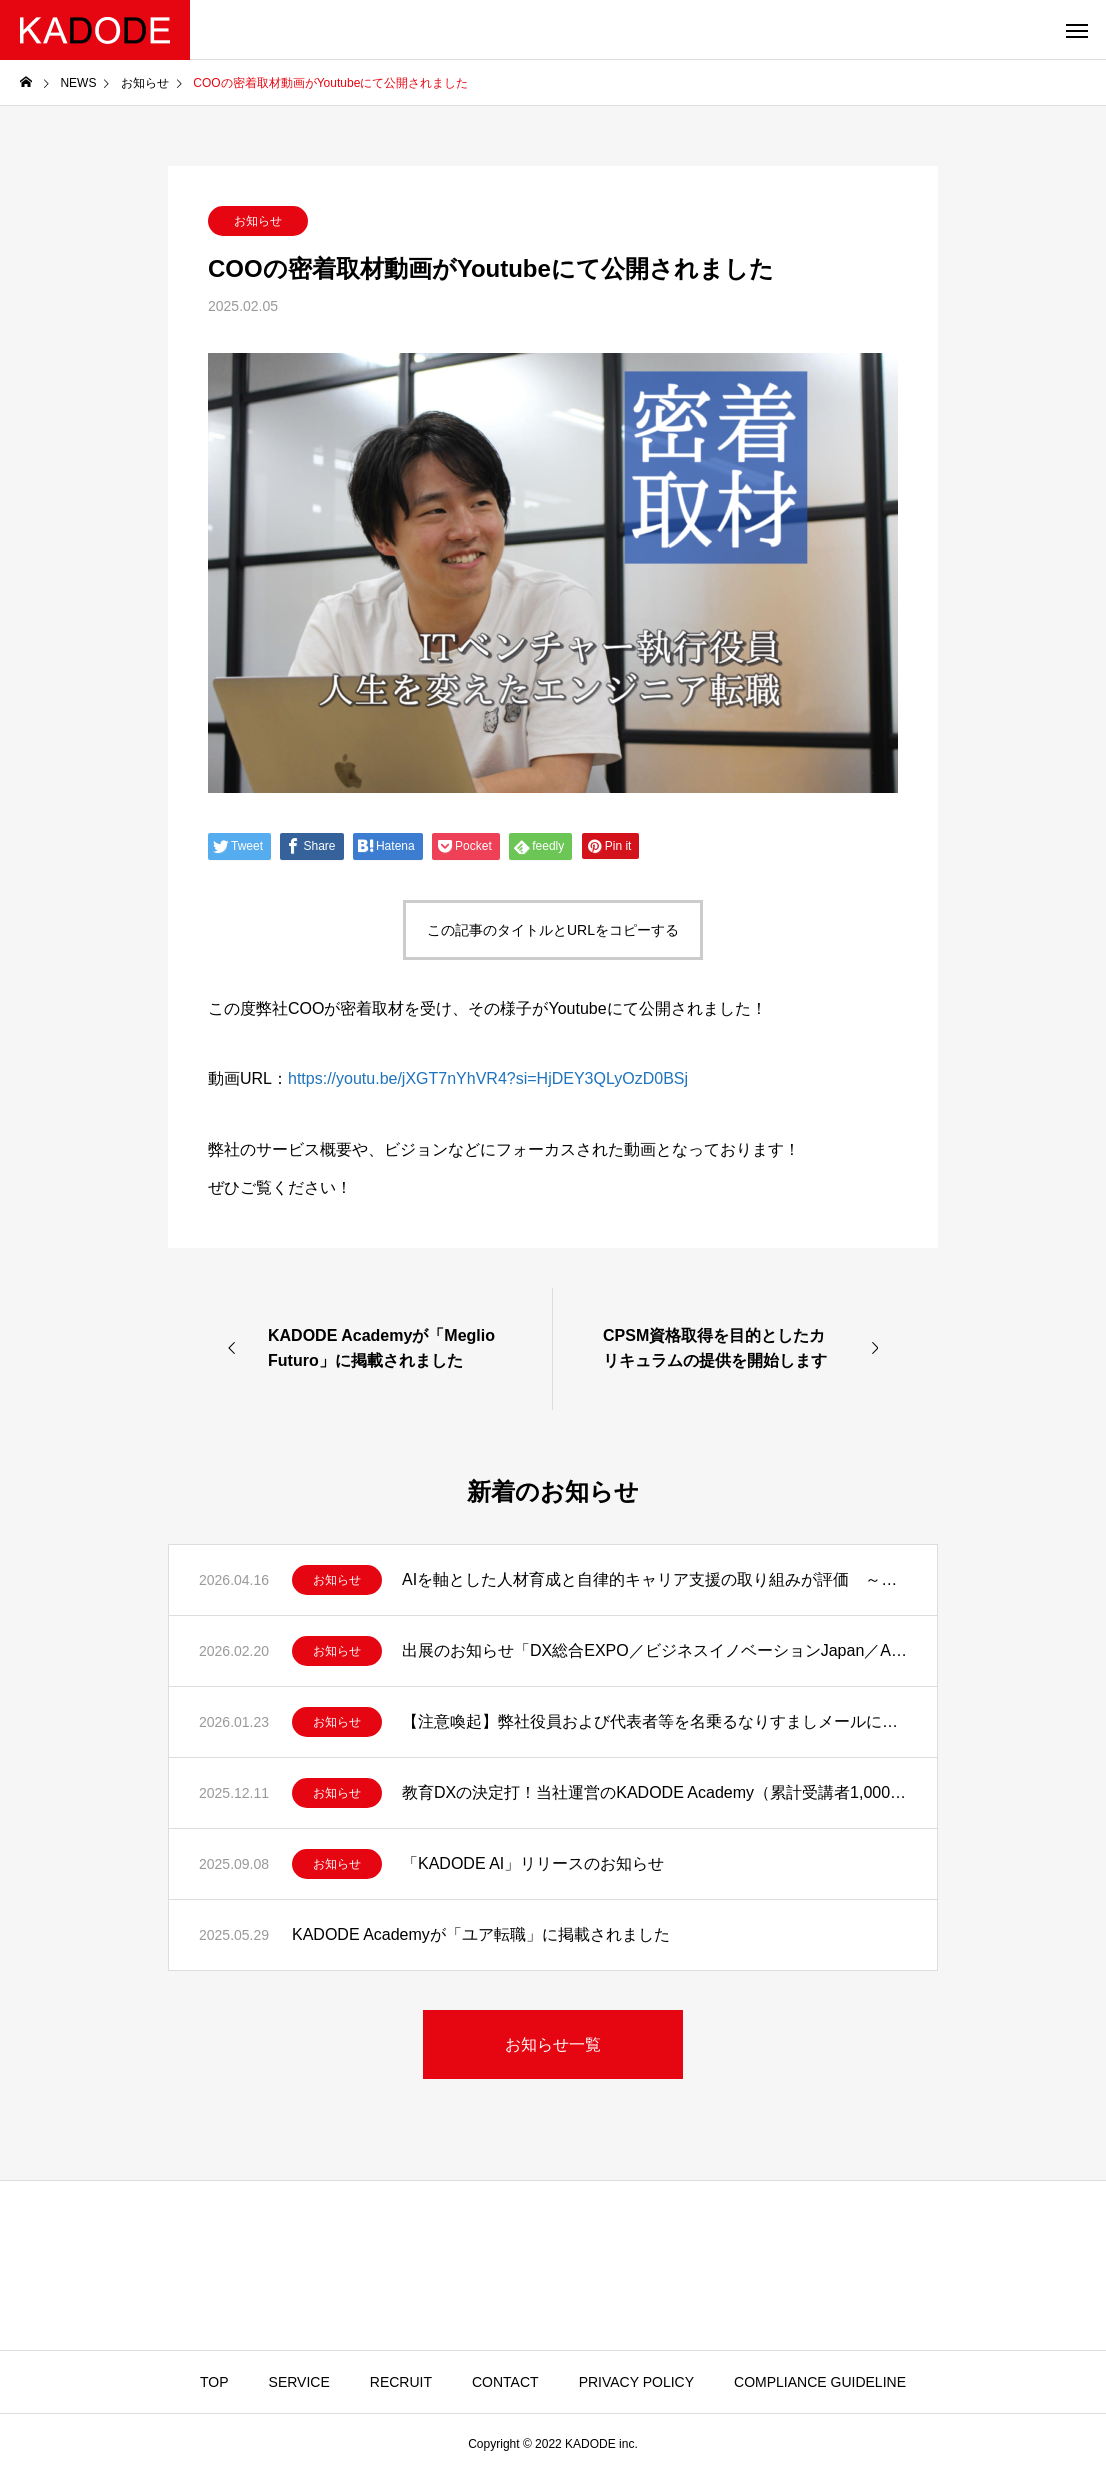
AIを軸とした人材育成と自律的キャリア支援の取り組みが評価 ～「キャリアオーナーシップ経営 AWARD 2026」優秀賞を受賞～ (654, 1579)
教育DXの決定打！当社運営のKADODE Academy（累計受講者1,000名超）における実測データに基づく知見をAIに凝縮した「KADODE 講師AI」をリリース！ (654, 1792)
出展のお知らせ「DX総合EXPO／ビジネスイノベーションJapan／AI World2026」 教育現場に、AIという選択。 (654, 1650)
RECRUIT (401, 2382)
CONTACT (505, 2382)
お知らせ (258, 221)
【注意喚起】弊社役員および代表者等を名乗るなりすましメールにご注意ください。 (654, 1721)
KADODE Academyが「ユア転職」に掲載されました (481, 1934)
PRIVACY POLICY (636, 2382)
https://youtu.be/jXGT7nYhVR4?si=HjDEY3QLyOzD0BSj (488, 1078)
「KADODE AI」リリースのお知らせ (533, 1863)
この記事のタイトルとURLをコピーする (553, 930)
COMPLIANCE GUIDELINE (820, 2382)
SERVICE (299, 2382)
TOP (214, 2382)
